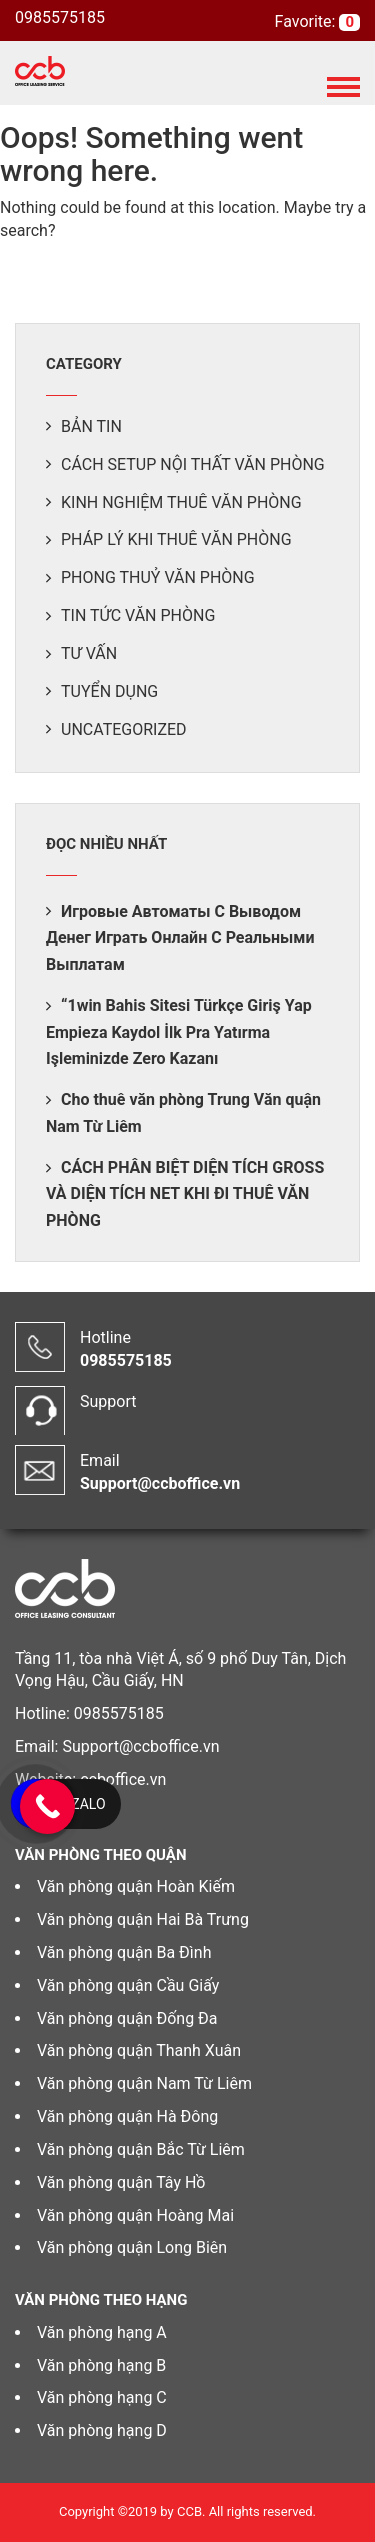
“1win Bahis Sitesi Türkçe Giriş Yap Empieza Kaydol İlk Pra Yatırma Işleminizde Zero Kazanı (179, 1032)
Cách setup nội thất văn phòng (193, 464)
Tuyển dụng (109, 691)
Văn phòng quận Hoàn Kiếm (136, 1886)
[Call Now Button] (47, 1806)
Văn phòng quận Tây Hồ (121, 2182)
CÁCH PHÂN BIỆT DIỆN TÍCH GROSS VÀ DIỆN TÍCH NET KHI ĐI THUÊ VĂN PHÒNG (185, 1194)
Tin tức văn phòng (138, 615)
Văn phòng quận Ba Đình (124, 1952)
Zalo (88, 1804)
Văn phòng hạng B (101, 2365)
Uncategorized (124, 729)
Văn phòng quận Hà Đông (127, 2116)
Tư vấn (89, 653)
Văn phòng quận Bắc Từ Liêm (141, 2149)
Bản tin (91, 426)
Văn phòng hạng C (102, 2397)
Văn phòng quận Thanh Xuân (139, 2050)
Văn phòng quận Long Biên (132, 2247)
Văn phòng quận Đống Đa (127, 2018)
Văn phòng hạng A (102, 2332)
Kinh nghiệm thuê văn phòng (181, 502)
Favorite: (307, 21)
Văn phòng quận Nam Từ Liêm (144, 2083)
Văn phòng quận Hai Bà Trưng (143, 1919)
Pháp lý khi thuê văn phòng (176, 539)
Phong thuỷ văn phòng (158, 577)
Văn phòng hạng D (102, 2430)
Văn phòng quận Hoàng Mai (135, 2215)
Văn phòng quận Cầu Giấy (128, 1985)
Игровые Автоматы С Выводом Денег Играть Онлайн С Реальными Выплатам (180, 938)
